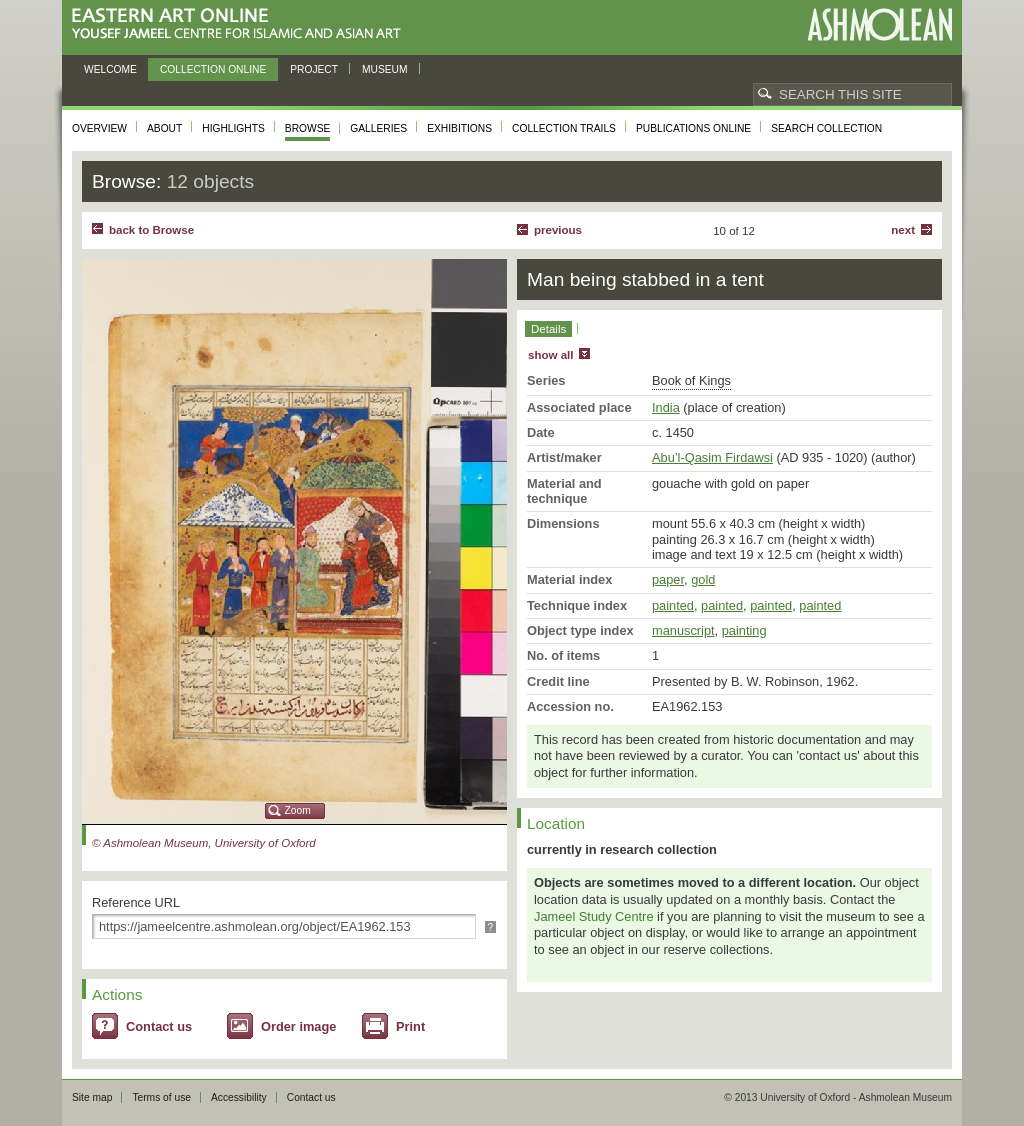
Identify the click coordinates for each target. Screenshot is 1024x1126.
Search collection (826, 128)
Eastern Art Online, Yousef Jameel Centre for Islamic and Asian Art (241, 24)
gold (703, 579)
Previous (558, 230)
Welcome (110, 69)
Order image (298, 1026)
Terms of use (161, 1097)
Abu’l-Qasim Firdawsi (712, 457)
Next (903, 230)
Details (548, 329)
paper (668, 579)
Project (314, 69)
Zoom (298, 810)
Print (410, 1026)
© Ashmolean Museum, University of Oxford (204, 843)
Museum (385, 69)
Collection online (213, 69)
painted (673, 605)
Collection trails (564, 128)
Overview (99, 128)
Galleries (378, 128)
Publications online (693, 128)
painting (744, 630)
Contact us (159, 1026)
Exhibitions (459, 128)
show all (550, 355)
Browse (308, 128)
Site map (92, 1097)
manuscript (683, 630)
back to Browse (151, 230)
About (164, 128)
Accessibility (239, 1097)
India (666, 407)
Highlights (233, 128)
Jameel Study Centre (594, 916)
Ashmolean (879, 24)
